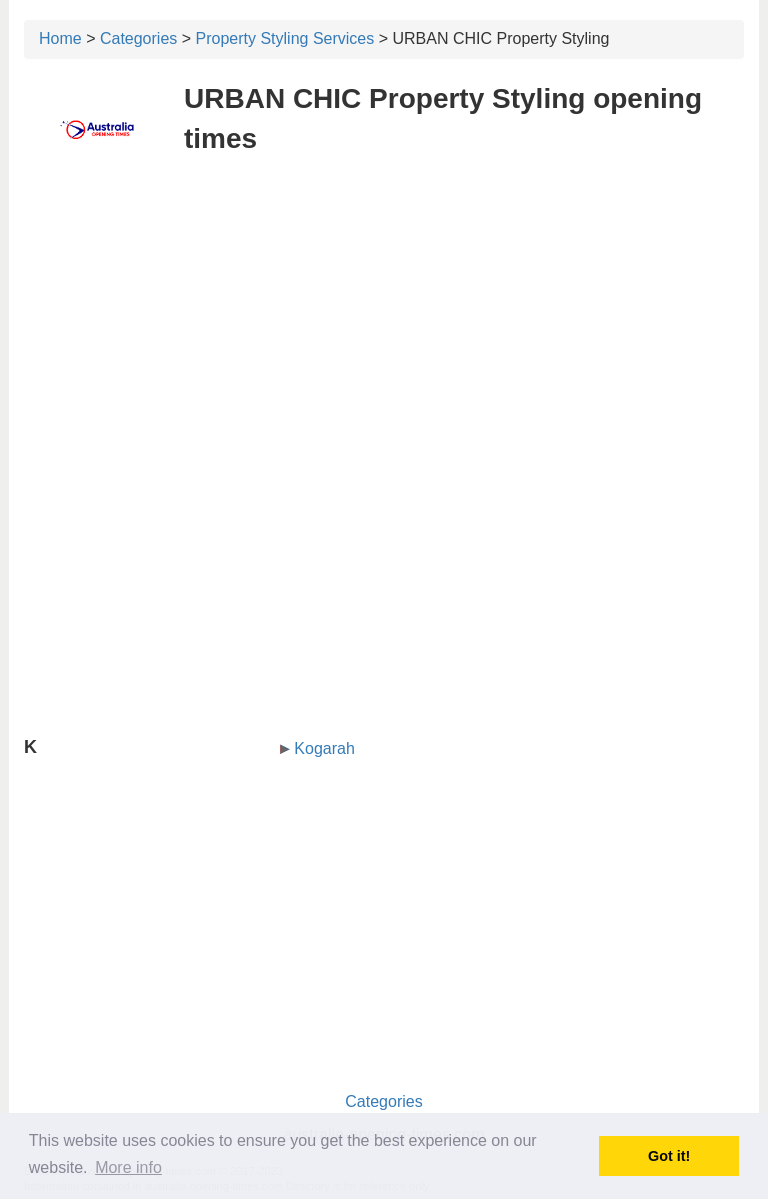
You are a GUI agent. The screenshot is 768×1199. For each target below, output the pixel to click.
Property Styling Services (285, 38)
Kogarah (324, 748)
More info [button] (128, 1167)
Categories (138, 38)
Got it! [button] (669, 1156)
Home (60, 38)
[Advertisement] (384, 318)
